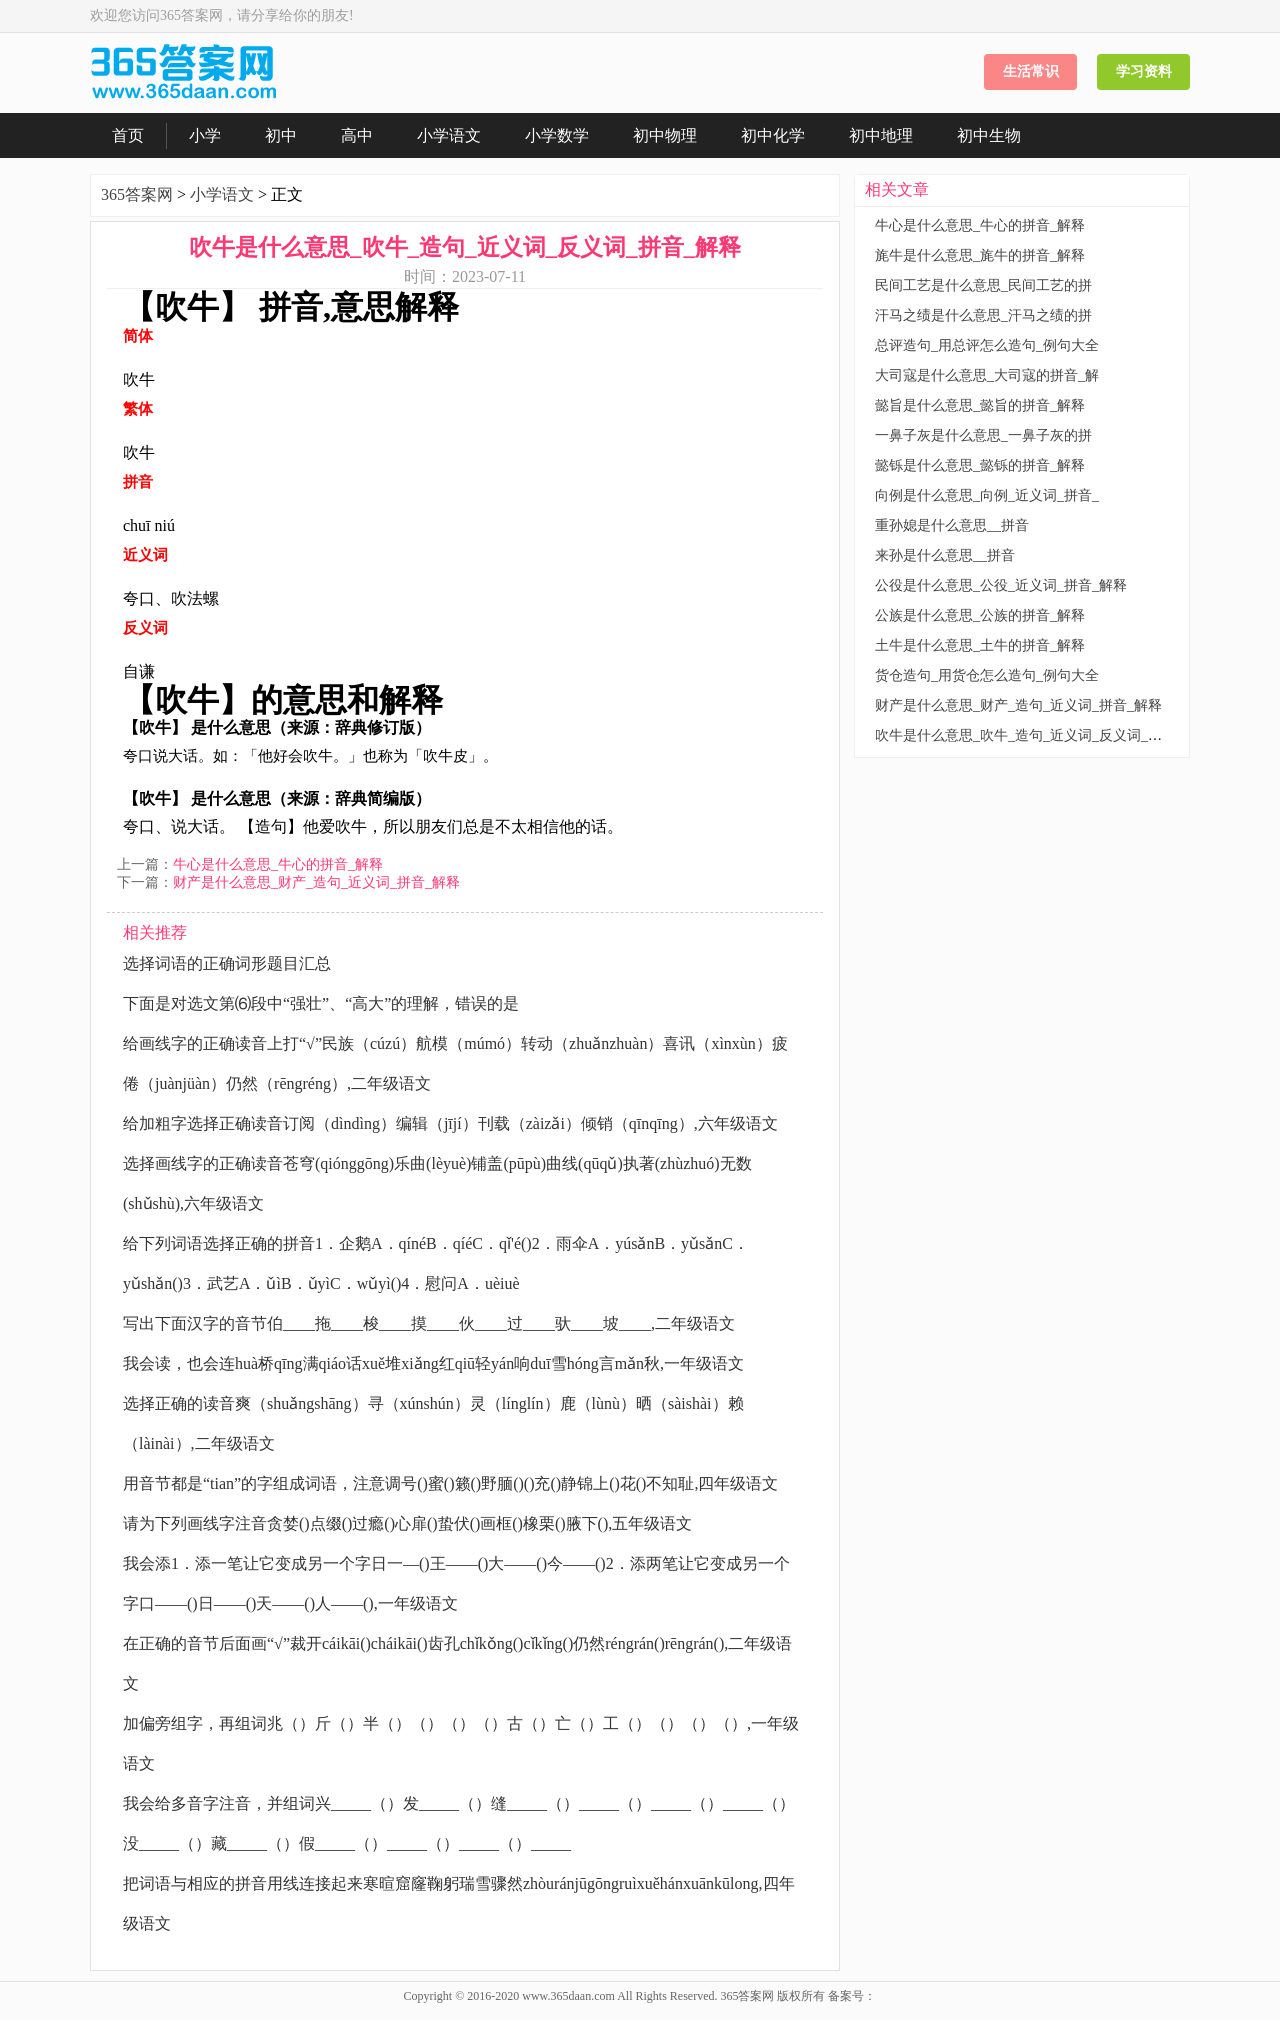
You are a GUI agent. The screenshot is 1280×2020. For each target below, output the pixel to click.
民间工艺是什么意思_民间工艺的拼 (983, 285)
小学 (205, 135)
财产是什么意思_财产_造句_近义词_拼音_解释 (316, 882)
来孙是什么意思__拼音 (945, 555)
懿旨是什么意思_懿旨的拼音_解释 (980, 405)
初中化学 (773, 135)
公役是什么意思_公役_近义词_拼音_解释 (1001, 585)
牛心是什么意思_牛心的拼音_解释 (278, 864)
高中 (357, 135)
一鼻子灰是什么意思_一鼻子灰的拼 (983, 435)
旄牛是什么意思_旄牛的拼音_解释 (980, 255)
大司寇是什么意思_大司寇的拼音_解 (987, 375)
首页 (128, 135)
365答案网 (137, 194)
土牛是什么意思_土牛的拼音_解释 (980, 645)
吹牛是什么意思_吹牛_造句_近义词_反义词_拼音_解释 (1043, 735)
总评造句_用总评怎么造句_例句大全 (987, 345)
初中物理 (665, 135)
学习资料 (1144, 71)
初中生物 (989, 135)
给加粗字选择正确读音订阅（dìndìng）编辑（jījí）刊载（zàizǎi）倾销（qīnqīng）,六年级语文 (450, 1123)
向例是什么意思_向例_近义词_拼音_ (987, 495)
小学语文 (449, 135)
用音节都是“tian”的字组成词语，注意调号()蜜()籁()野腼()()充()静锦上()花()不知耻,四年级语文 (450, 1483)
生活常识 (1031, 71)
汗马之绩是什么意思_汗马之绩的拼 (983, 315)
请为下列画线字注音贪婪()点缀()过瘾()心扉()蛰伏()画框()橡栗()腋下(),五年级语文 (407, 1523)
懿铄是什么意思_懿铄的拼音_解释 (980, 465)
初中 (281, 135)
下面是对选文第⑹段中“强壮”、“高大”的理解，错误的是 (321, 1003)
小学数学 (557, 135)
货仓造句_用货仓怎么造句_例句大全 (987, 675)
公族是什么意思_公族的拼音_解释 (980, 615)
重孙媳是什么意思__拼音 (952, 525)
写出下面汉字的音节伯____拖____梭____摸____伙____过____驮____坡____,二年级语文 (429, 1323)
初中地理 (881, 135)
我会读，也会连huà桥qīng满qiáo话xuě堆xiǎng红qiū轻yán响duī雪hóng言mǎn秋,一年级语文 (433, 1363)
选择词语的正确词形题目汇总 (227, 963)
